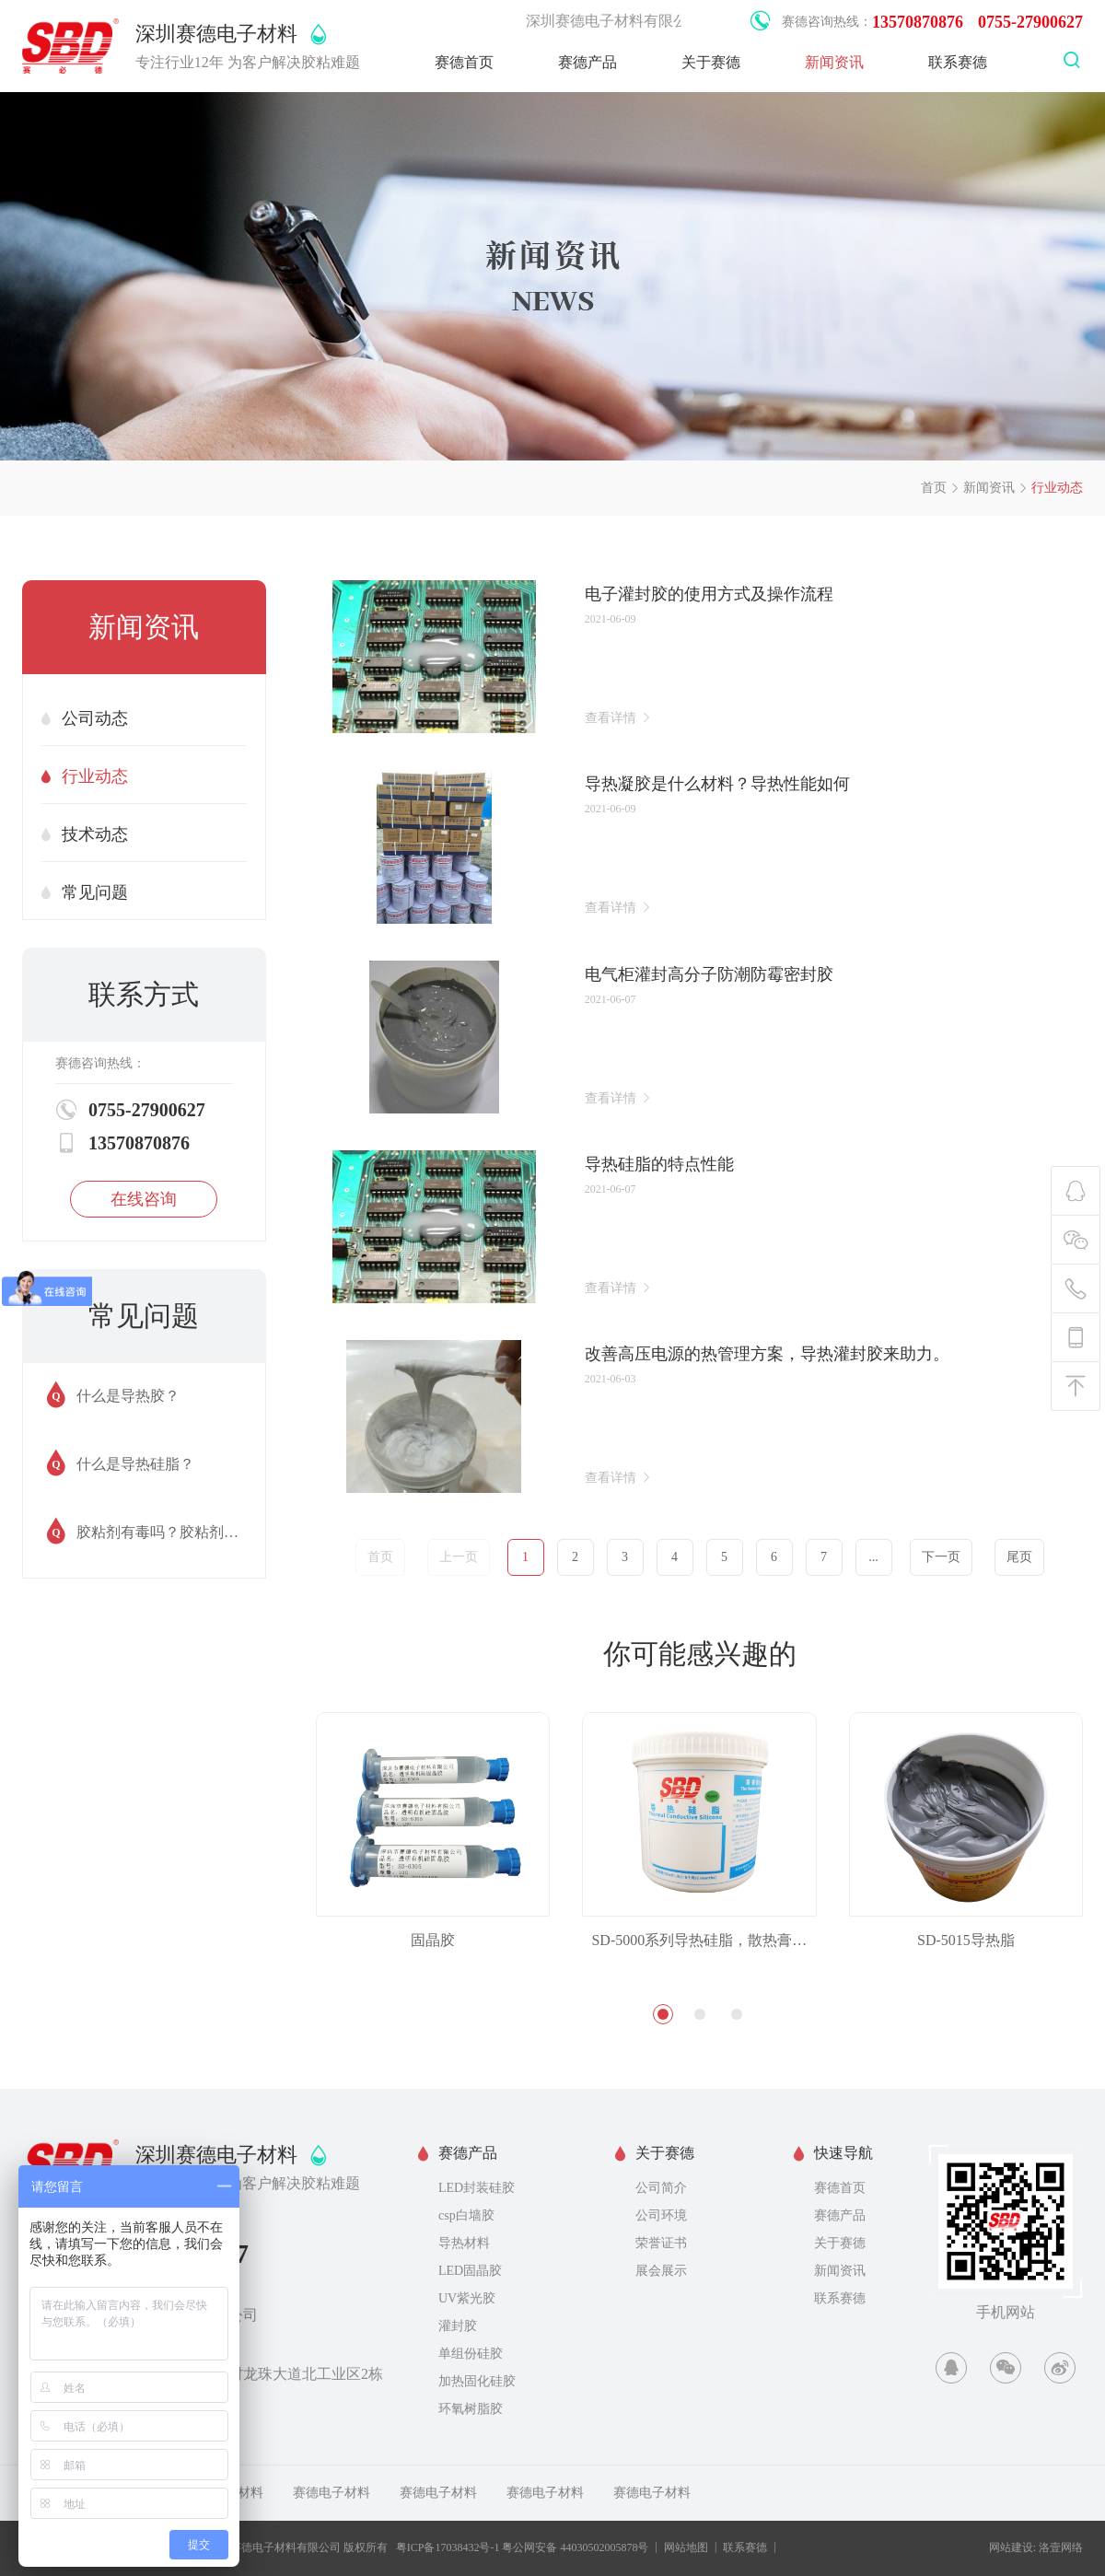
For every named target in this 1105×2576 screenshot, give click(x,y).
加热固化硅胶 (477, 2381)
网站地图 (686, 2547)
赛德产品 (587, 62)
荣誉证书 (661, 2243)
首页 (934, 488)
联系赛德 (957, 62)
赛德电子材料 (331, 2493)
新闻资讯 (834, 62)
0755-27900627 (1030, 22)
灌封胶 (457, 2326)
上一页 (458, 1557)
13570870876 (917, 22)
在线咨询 (143, 1199)
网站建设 (1011, 2547)
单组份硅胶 (470, 2353)
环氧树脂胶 (470, 2409)
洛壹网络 (1061, 2547)
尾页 (1019, 1557)
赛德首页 (464, 62)
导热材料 (464, 2243)
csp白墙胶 (466, 2215)
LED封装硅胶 (476, 2188)
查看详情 (619, 717)
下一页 (941, 1557)
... (873, 1557)
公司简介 (661, 2188)
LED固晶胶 (470, 2271)
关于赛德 (710, 62)
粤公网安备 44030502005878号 (575, 2547)
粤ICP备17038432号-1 (448, 2547)
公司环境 (661, 2215)
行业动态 (1057, 488)
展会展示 (661, 2271)
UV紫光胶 (466, 2298)
